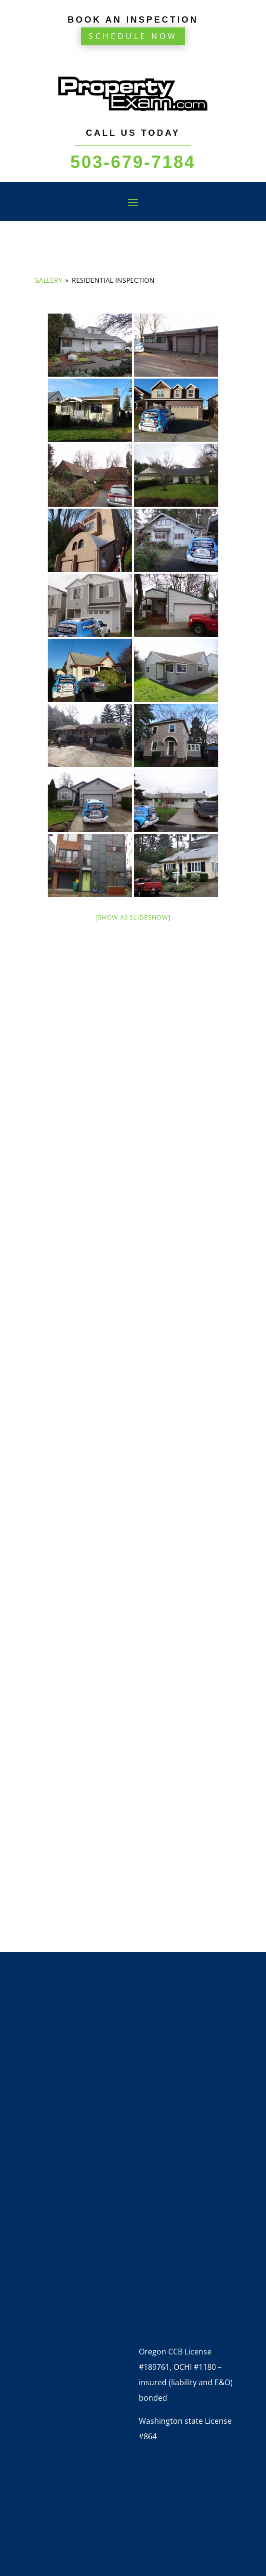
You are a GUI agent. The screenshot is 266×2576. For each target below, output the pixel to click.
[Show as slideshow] (132, 917)
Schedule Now (133, 36)
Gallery (48, 280)
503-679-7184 (133, 162)
